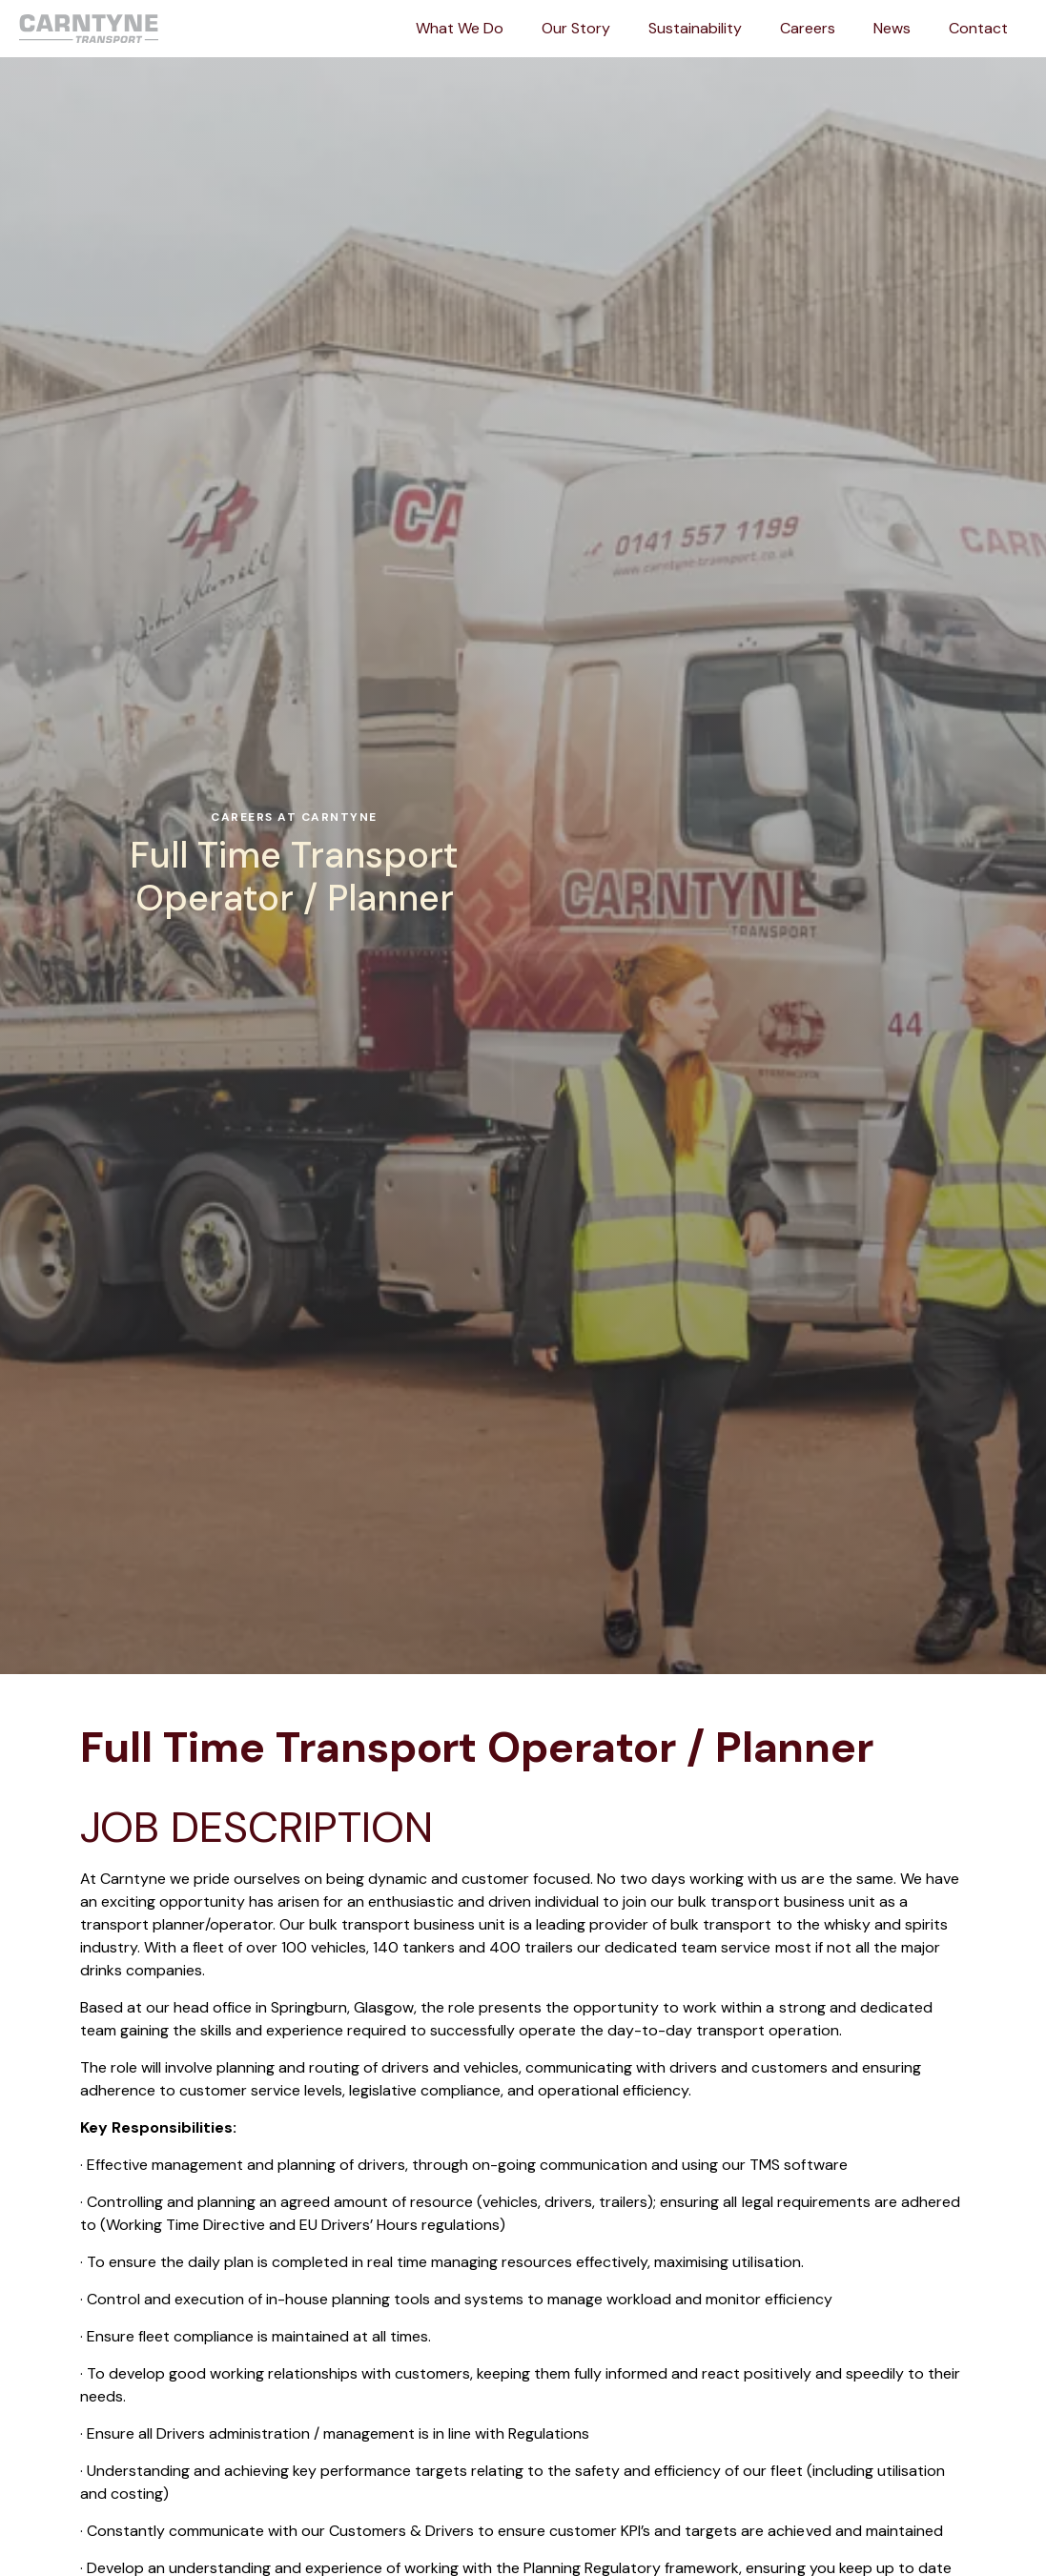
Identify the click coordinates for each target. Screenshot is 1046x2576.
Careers (807, 28)
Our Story (576, 28)
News (892, 28)
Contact (978, 28)
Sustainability (695, 28)
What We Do (459, 28)
